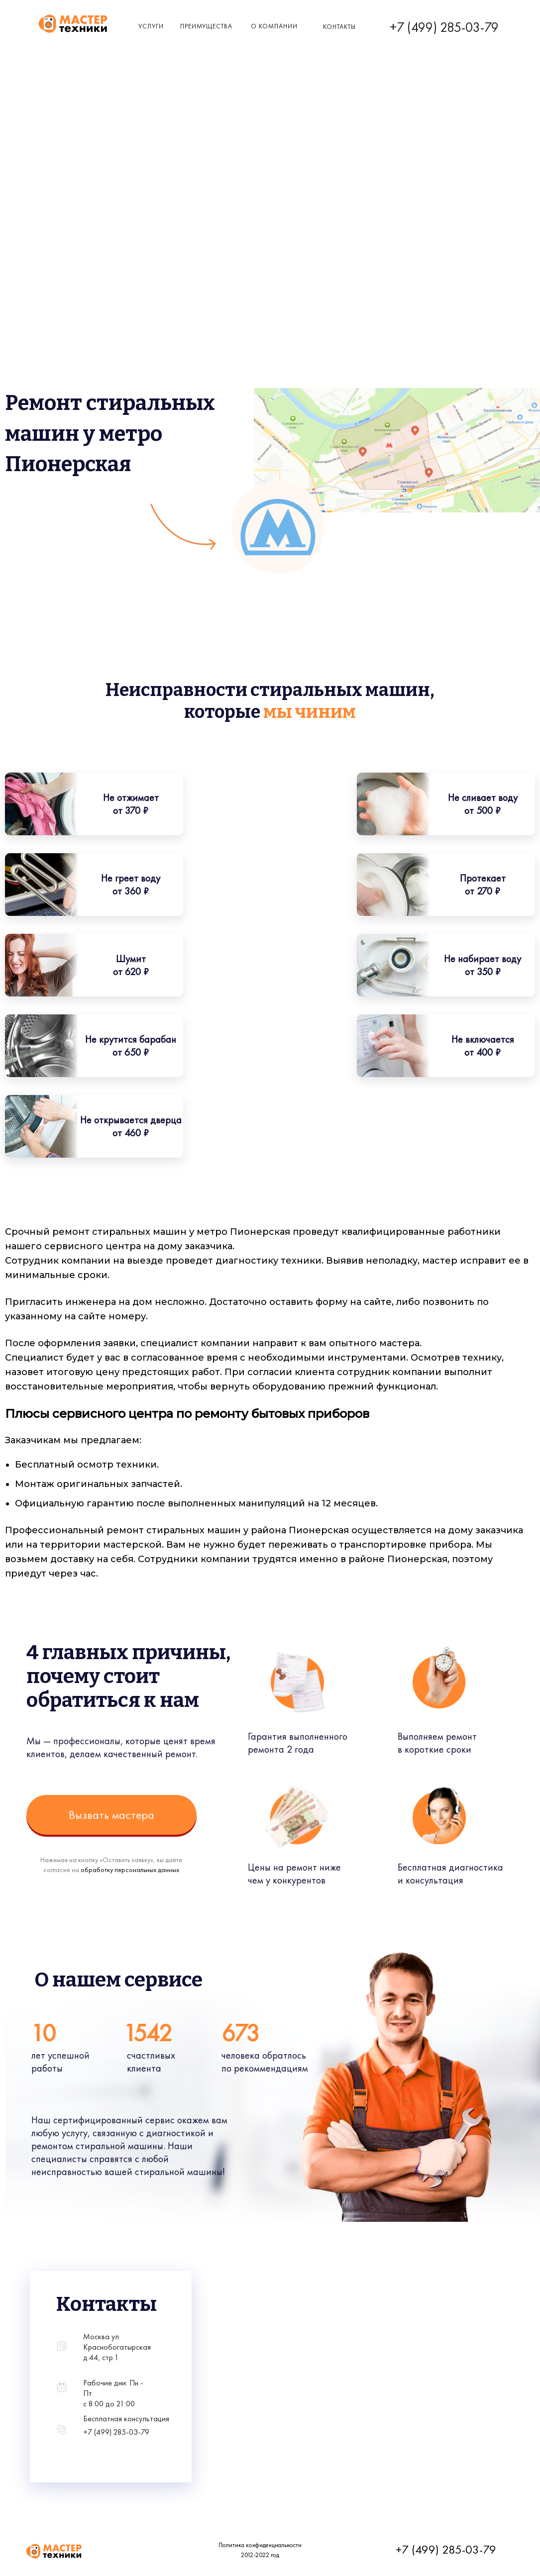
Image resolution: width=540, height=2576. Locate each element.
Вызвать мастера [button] (111, 1814)
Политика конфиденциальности (260, 2545)
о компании (274, 26)
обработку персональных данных (130, 1869)
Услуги (151, 26)
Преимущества (206, 26)
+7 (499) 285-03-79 (444, 27)
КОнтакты (339, 26)
